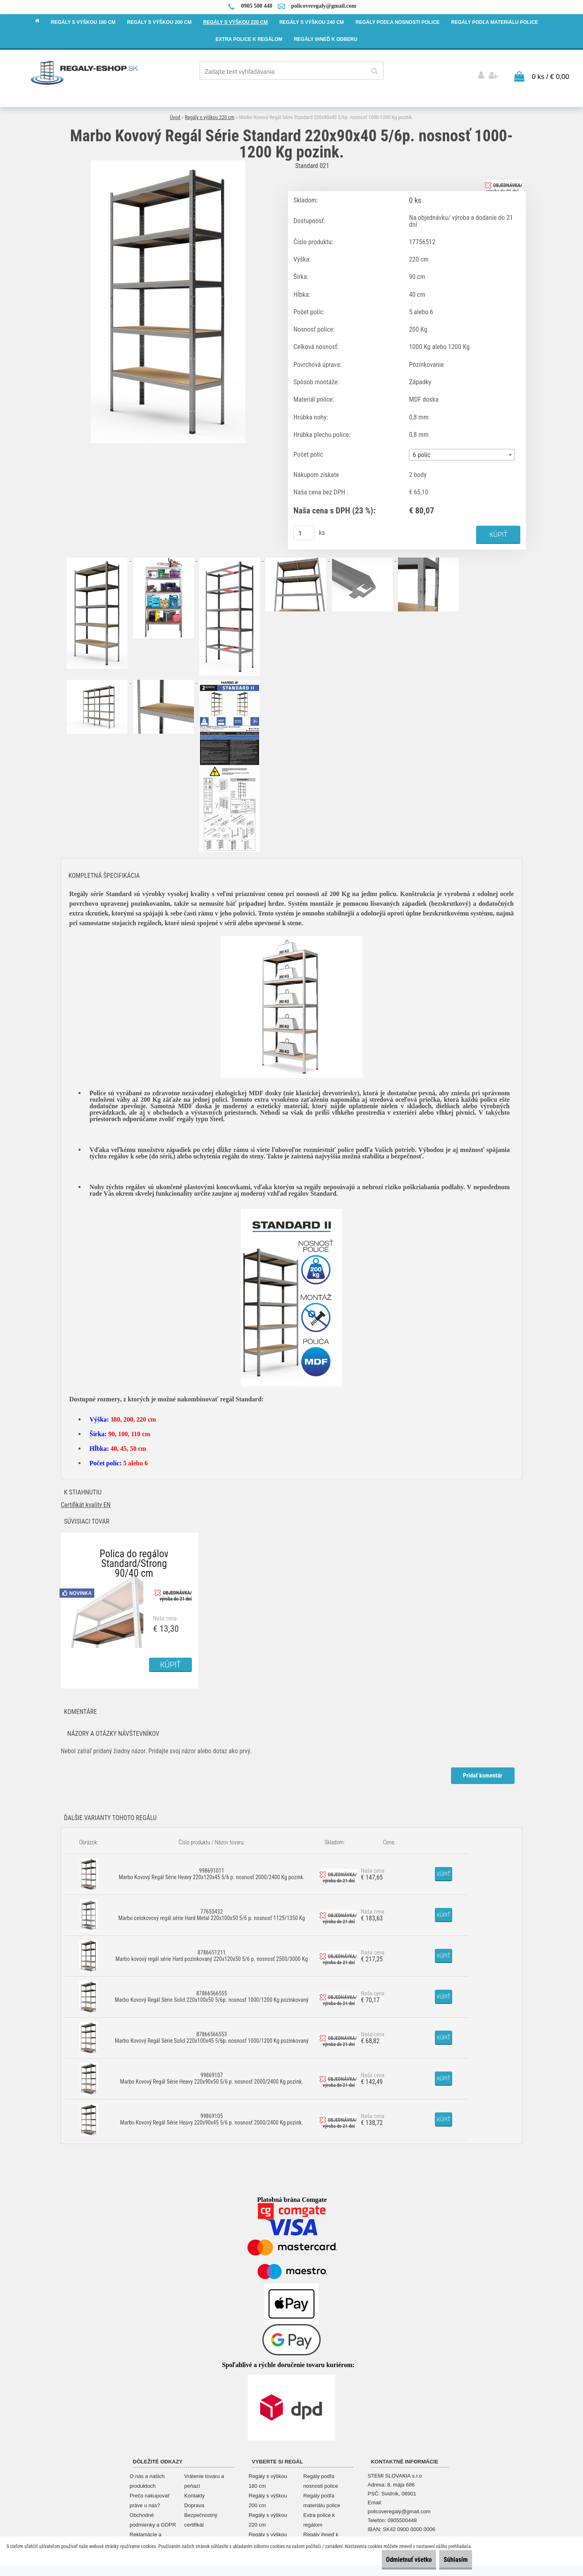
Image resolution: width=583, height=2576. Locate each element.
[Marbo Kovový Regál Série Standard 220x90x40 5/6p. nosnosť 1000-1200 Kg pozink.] (168, 159)
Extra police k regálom (319, 2517)
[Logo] (84, 72)
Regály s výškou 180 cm (268, 2478)
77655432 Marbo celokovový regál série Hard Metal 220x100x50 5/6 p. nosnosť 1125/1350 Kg (211, 1911)
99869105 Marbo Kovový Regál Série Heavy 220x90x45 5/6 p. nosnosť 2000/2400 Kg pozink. (211, 2116)
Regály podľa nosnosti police (320, 2478)
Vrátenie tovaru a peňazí (204, 2478)
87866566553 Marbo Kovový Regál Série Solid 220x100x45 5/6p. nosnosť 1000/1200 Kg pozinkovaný (212, 2034)
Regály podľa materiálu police (321, 2497)
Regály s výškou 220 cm (210, 114)
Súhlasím (450, 2559)
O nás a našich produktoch (147, 2478)
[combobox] (462, 452)
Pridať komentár (481, 1772)
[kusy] (304, 529)
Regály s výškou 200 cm (268, 2497)
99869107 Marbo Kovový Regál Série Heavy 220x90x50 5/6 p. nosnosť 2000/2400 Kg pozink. (211, 2075)
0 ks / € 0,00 (550, 73)
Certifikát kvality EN (86, 1501)
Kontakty (194, 2492)
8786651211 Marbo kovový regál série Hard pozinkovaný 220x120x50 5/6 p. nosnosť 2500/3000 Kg (211, 1952)
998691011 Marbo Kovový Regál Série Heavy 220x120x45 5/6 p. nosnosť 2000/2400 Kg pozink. (211, 1870)
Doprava (194, 2502)
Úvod (175, 114)
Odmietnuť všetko (391, 2559)
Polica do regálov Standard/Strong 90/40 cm (134, 1552)
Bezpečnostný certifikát (200, 2517)
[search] (374, 71)
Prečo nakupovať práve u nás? (150, 2497)
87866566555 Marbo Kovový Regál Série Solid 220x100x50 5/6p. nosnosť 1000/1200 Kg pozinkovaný (212, 1993)
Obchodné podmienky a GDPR (153, 2517)
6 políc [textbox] (422, 452)
